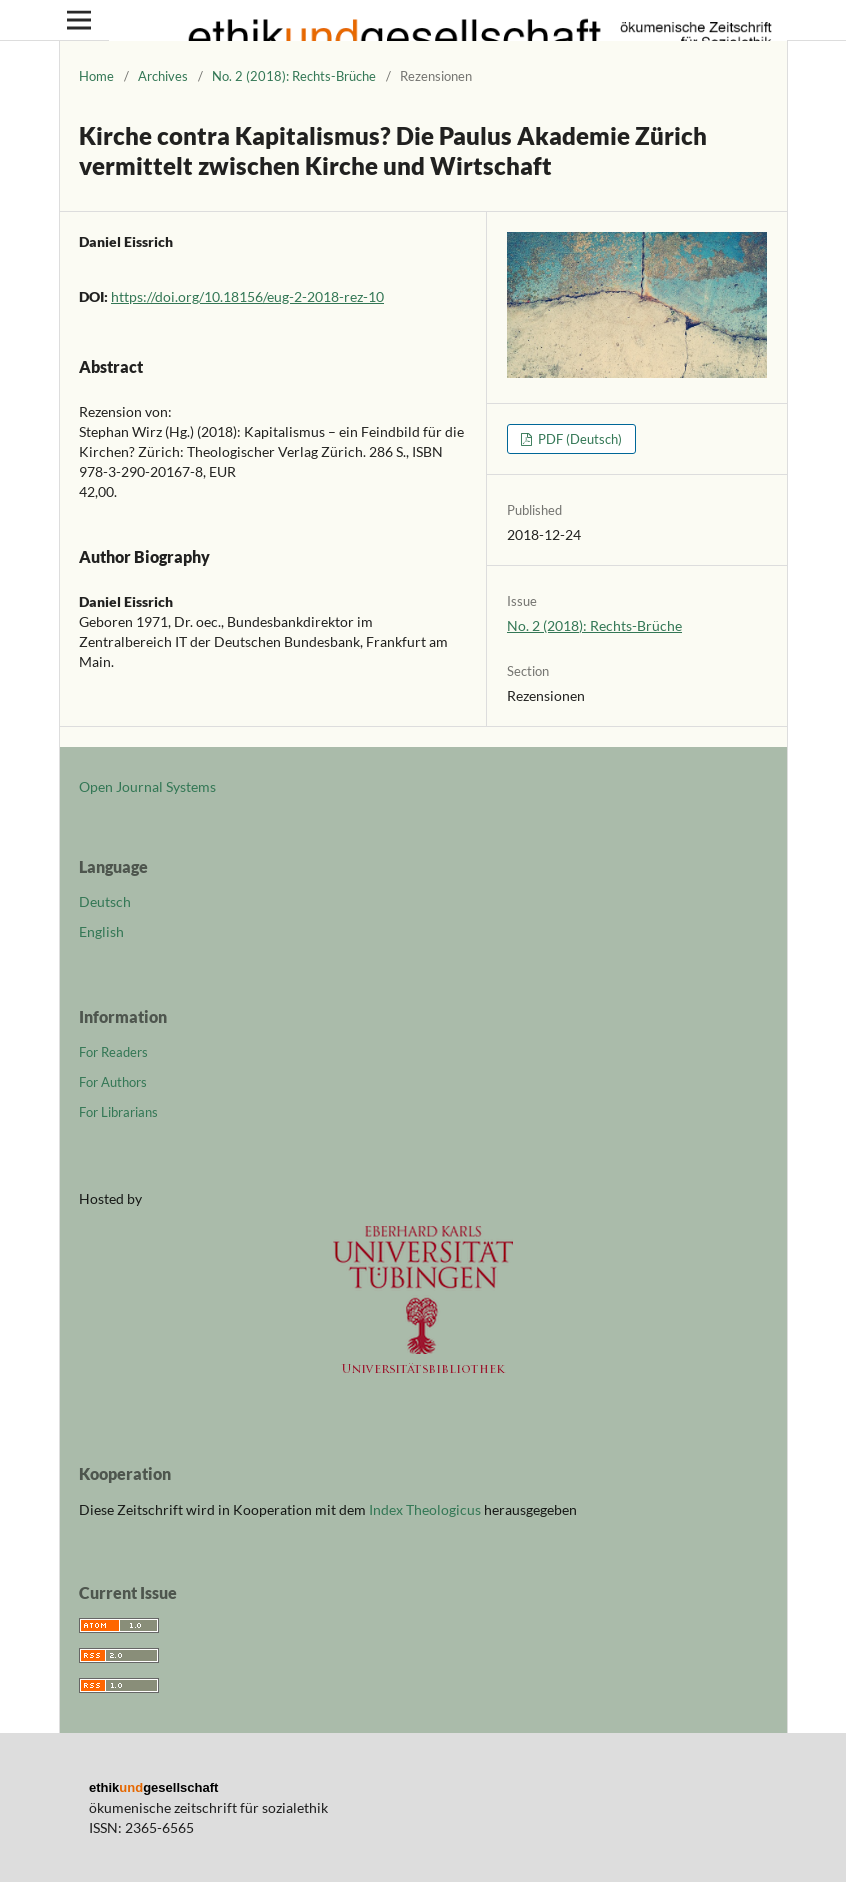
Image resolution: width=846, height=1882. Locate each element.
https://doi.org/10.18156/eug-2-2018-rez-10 (247, 296)
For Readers (113, 1052)
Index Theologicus (426, 1509)
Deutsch (105, 901)
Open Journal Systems (147, 786)
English (101, 931)
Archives (163, 76)
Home (96, 76)
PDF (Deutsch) (578, 439)
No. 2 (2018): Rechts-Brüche (294, 76)
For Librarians (118, 1112)
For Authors (113, 1082)
